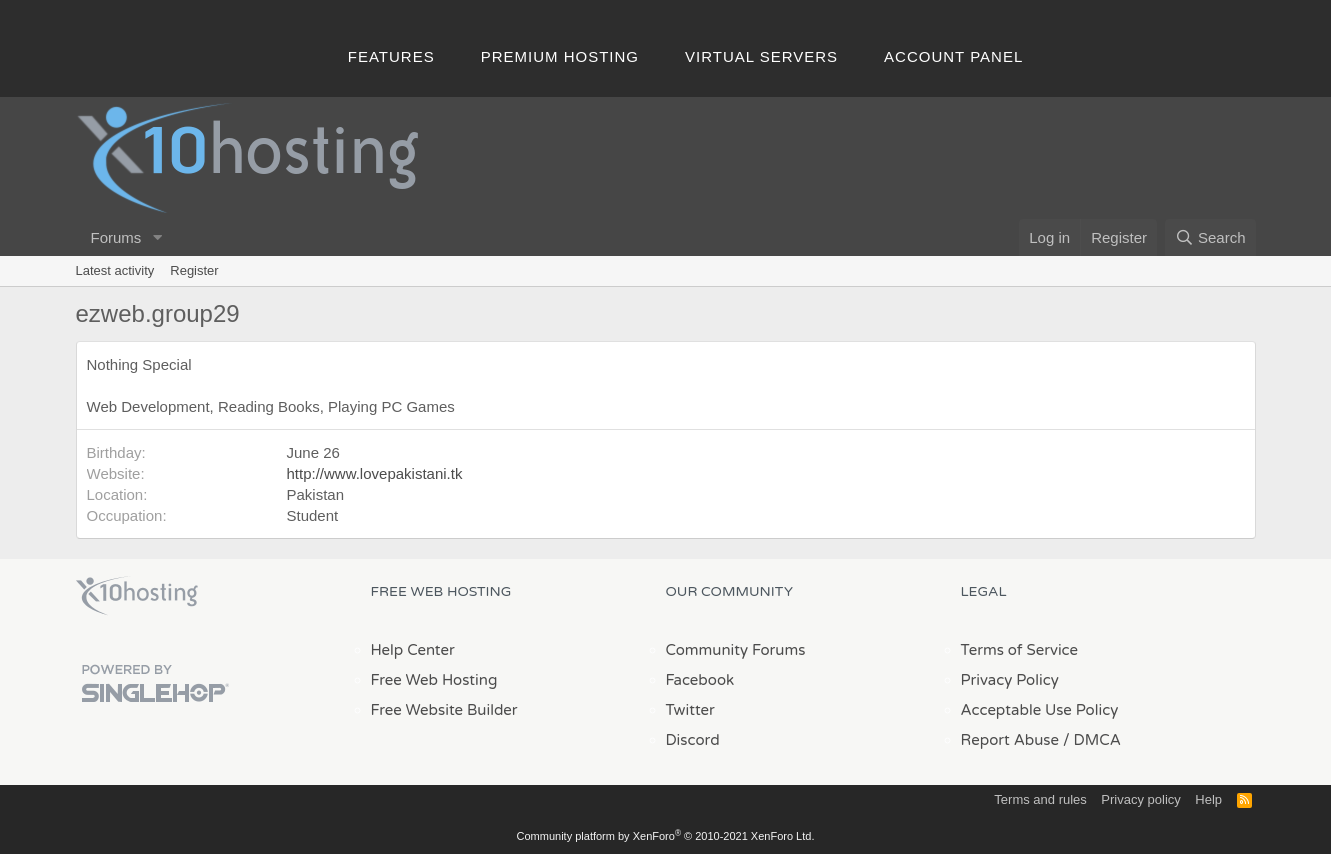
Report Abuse (1010, 740)
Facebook (700, 680)
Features (391, 56)
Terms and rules (1040, 799)
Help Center (413, 650)
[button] (157, 237)
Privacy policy (1140, 799)
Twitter (690, 710)
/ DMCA (1092, 740)
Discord (693, 740)
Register (194, 270)
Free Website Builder (444, 710)
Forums (116, 237)
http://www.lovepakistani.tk (375, 473)
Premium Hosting (560, 56)
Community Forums (736, 650)
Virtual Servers (761, 56)
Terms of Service (1020, 650)
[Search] (1210, 237)
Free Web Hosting (434, 680)
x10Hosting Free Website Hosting (137, 596)
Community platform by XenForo (666, 836)
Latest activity (115, 270)
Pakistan (316, 494)
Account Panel (953, 56)
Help (1208, 799)
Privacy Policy (1010, 680)
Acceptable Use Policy (1040, 710)
